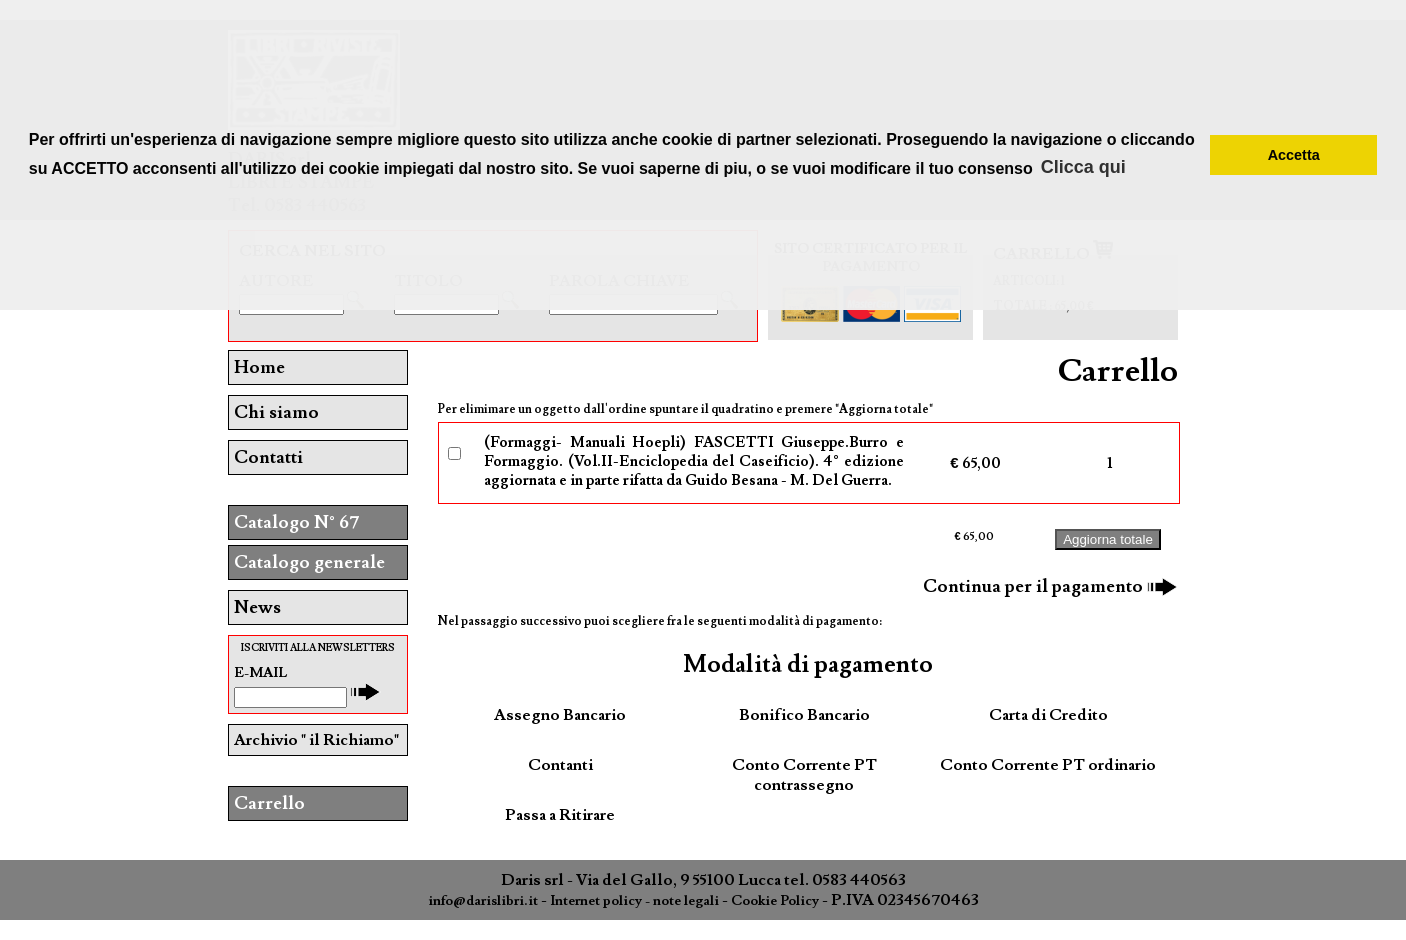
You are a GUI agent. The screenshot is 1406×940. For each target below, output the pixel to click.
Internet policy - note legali (634, 901)
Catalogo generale (309, 562)
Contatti (268, 457)
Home (259, 367)
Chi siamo (276, 412)
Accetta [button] (1294, 155)
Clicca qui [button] (1083, 167)
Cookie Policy (775, 901)
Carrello (269, 803)
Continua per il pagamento (1050, 586)
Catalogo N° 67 (296, 522)
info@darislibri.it (483, 901)
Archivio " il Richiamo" (316, 740)
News (257, 607)
